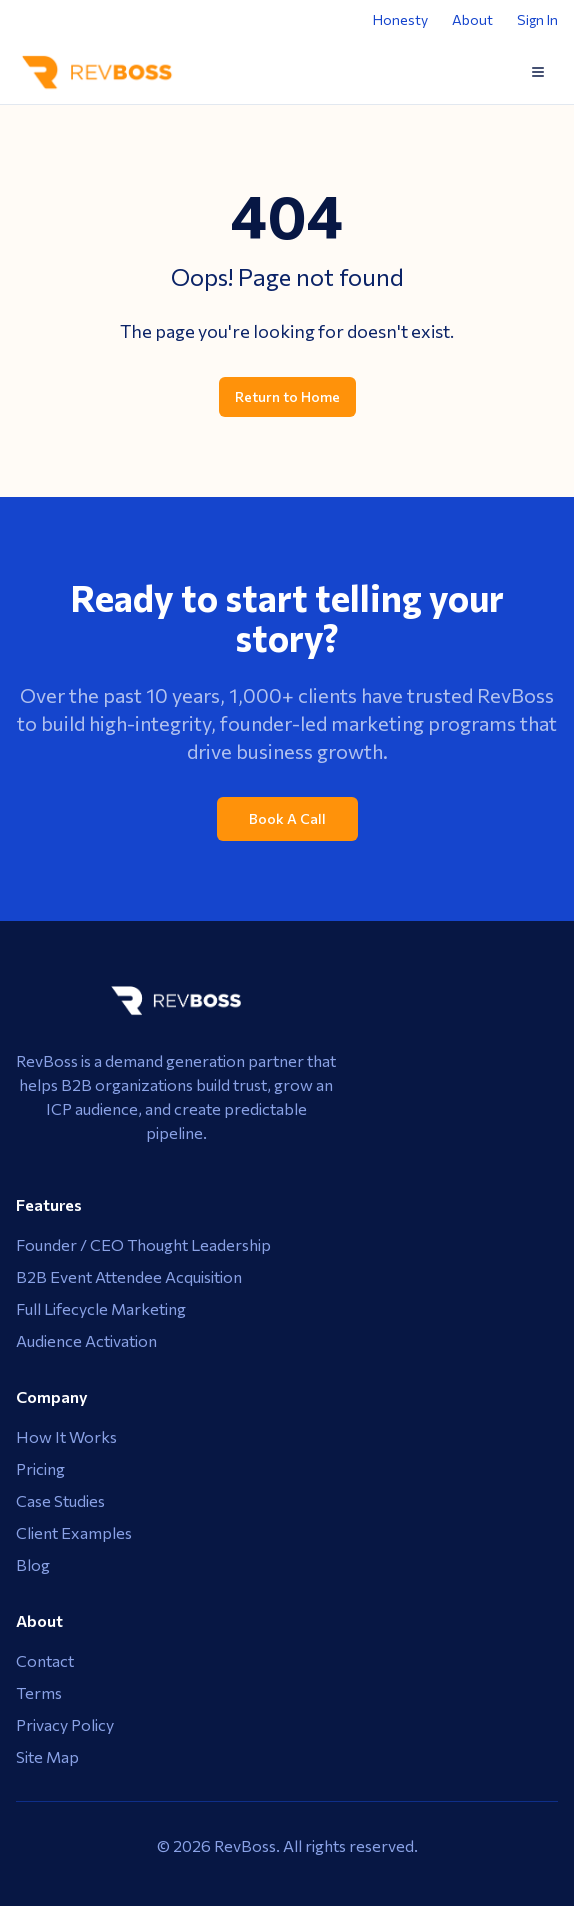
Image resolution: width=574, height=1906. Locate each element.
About (472, 19)
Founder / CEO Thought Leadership (143, 1244)
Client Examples (74, 1532)
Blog (33, 1564)
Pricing (40, 1468)
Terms (39, 1692)
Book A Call (287, 818)
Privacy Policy (65, 1724)
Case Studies (60, 1500)
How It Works (66, 1436)
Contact (45, 1660)
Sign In (537, 19)
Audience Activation (86, 1340)
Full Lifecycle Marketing (101, 1308)
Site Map (47, 1756)
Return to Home (287, 396)
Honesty (400, 19)
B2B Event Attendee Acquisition (129, 1276)
